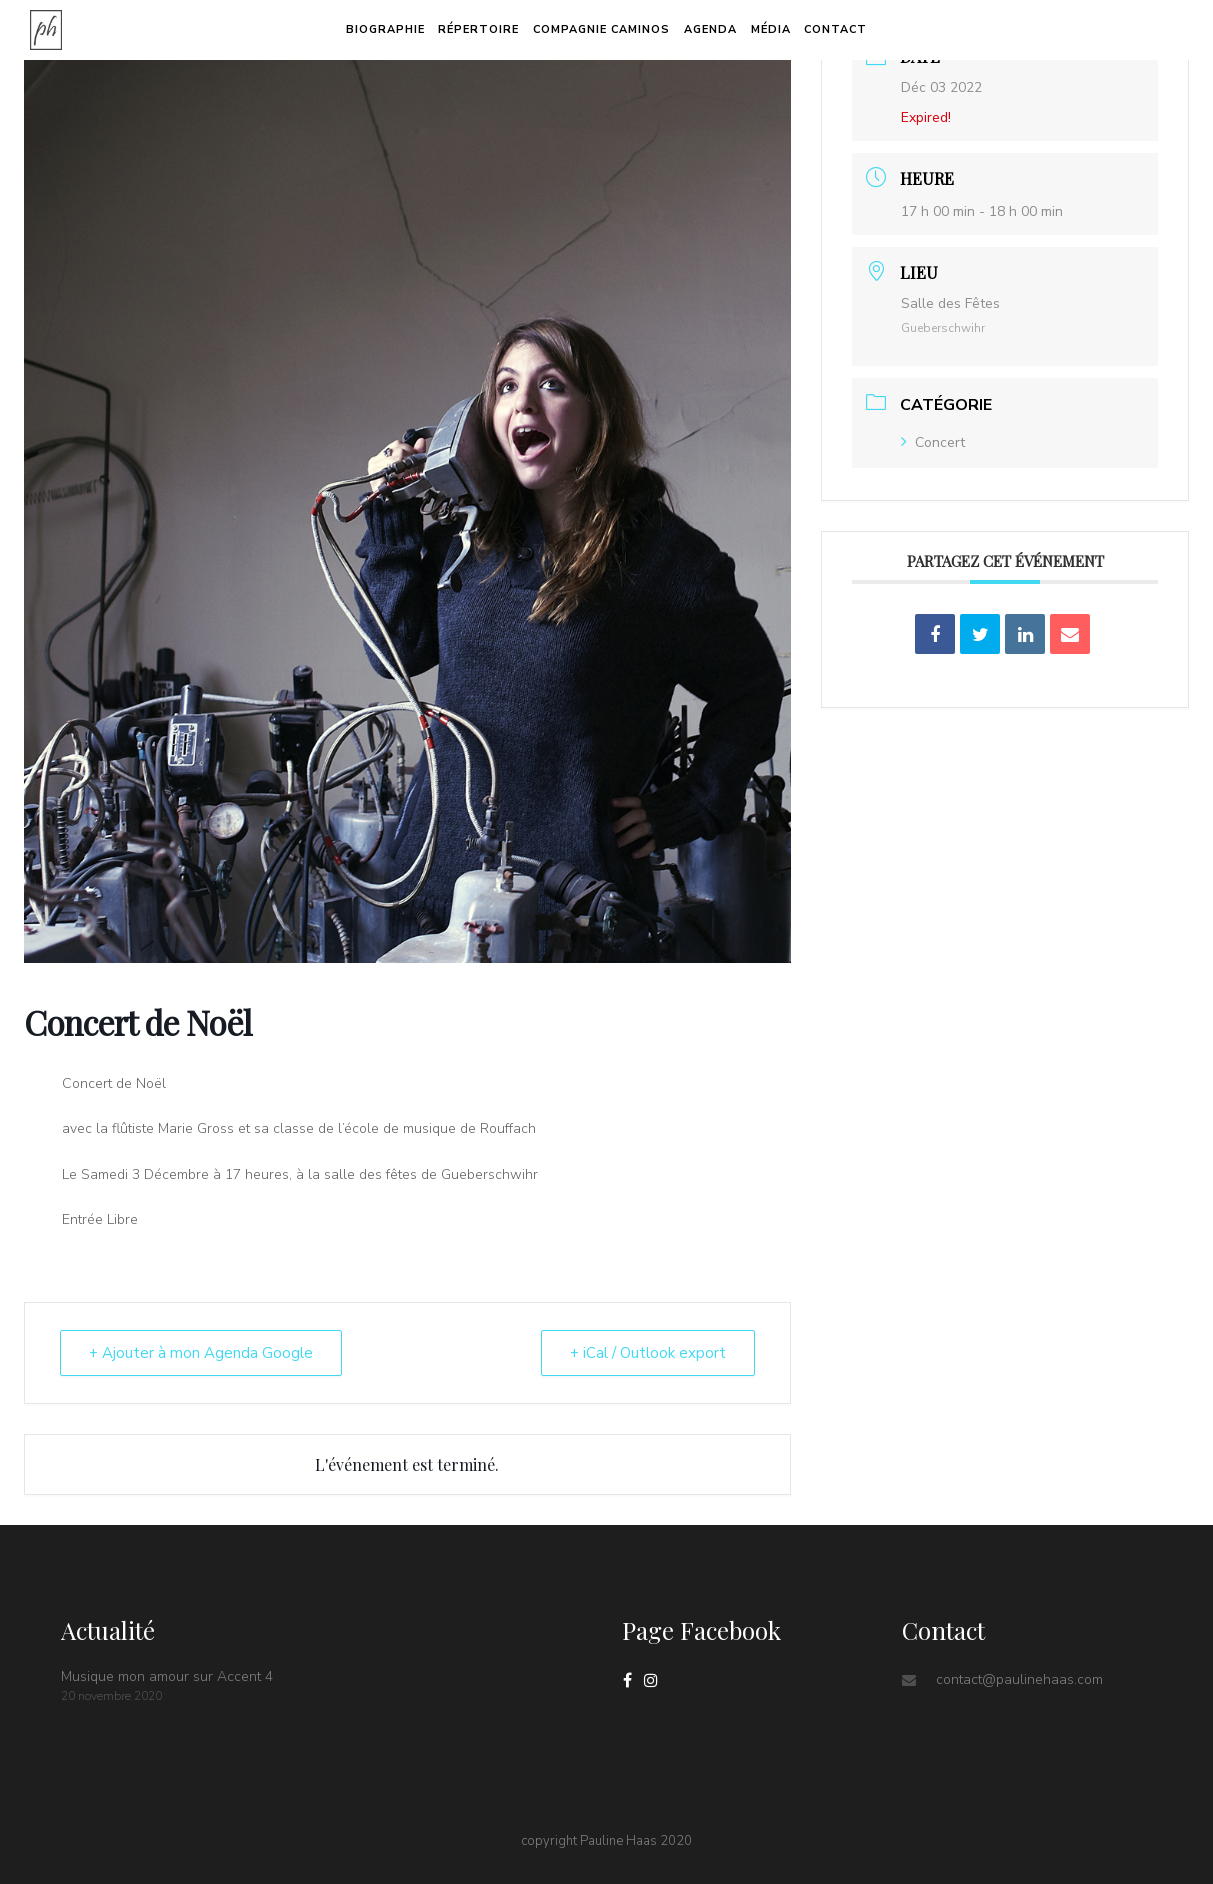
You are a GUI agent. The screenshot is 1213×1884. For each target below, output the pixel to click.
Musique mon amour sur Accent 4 (167, 1676)
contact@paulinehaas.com (1019, 1679)
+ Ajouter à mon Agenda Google (201, 1353)
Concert (933, 442)
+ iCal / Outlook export (648, 1353)
